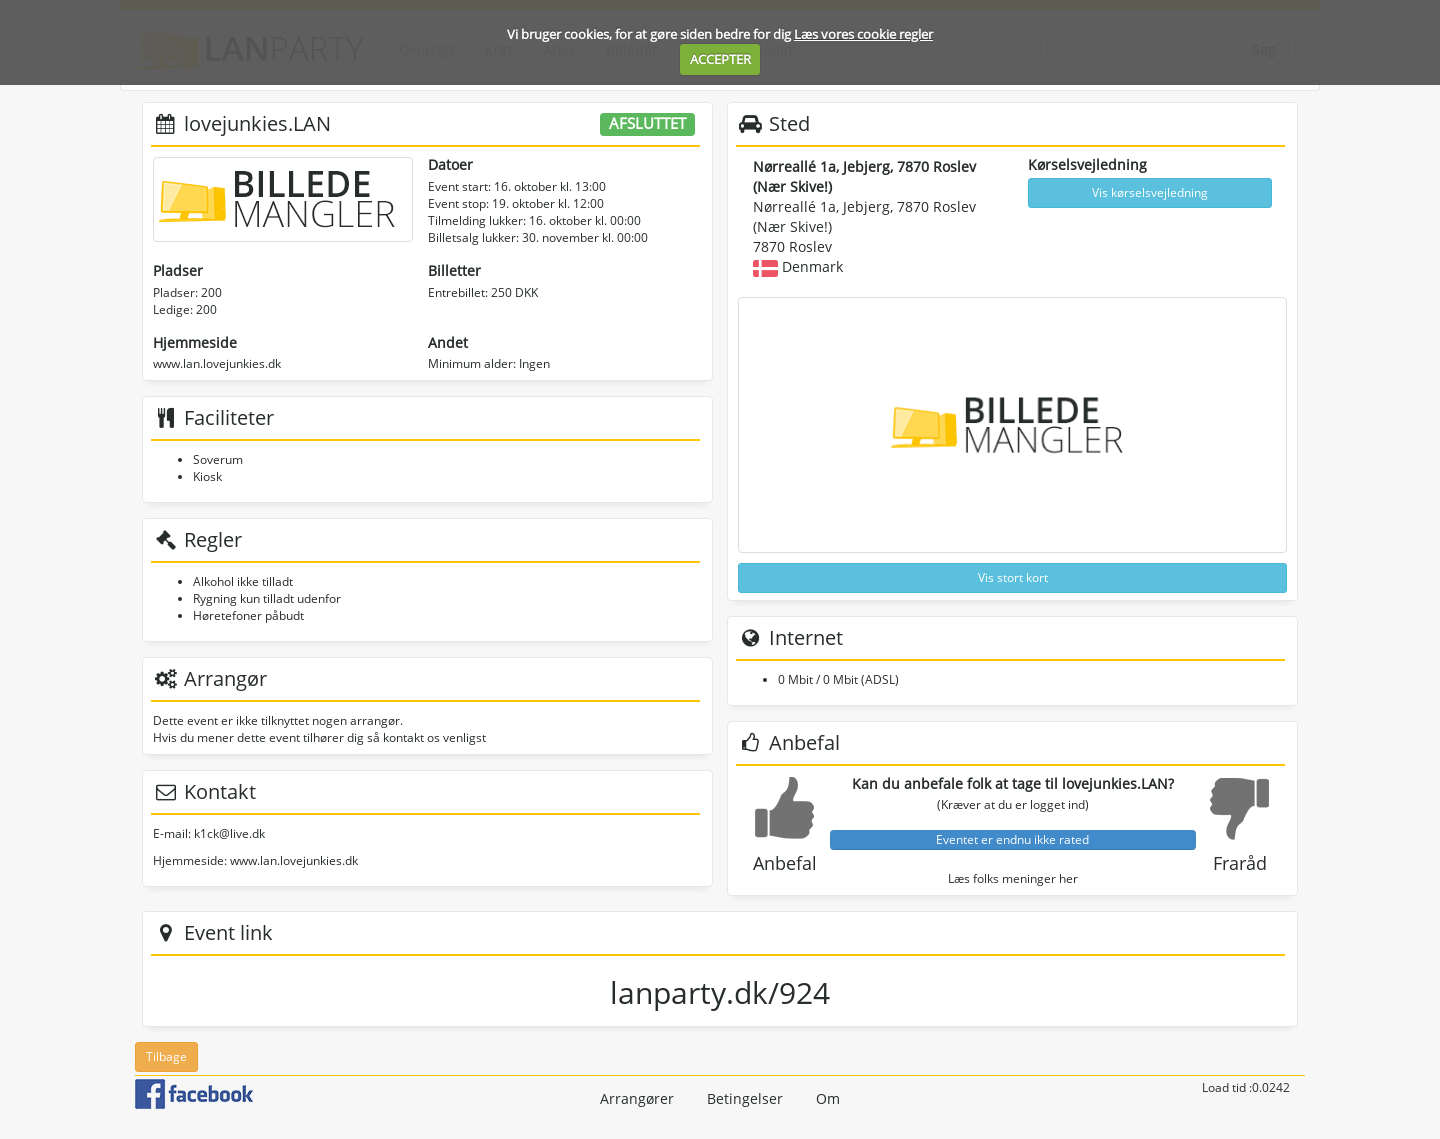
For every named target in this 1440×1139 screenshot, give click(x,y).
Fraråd (1240, 863)
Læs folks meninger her (1013, 878)
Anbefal (785, 863)
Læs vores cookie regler (863, 34)
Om (828, 1098)
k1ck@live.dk (229, 833)
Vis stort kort (1013, 577)
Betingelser (745, 1098)
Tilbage (166, 1056)
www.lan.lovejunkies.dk (217, 363)
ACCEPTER (720, 59)
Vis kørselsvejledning (1150, 192)
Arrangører (637, 1098)
